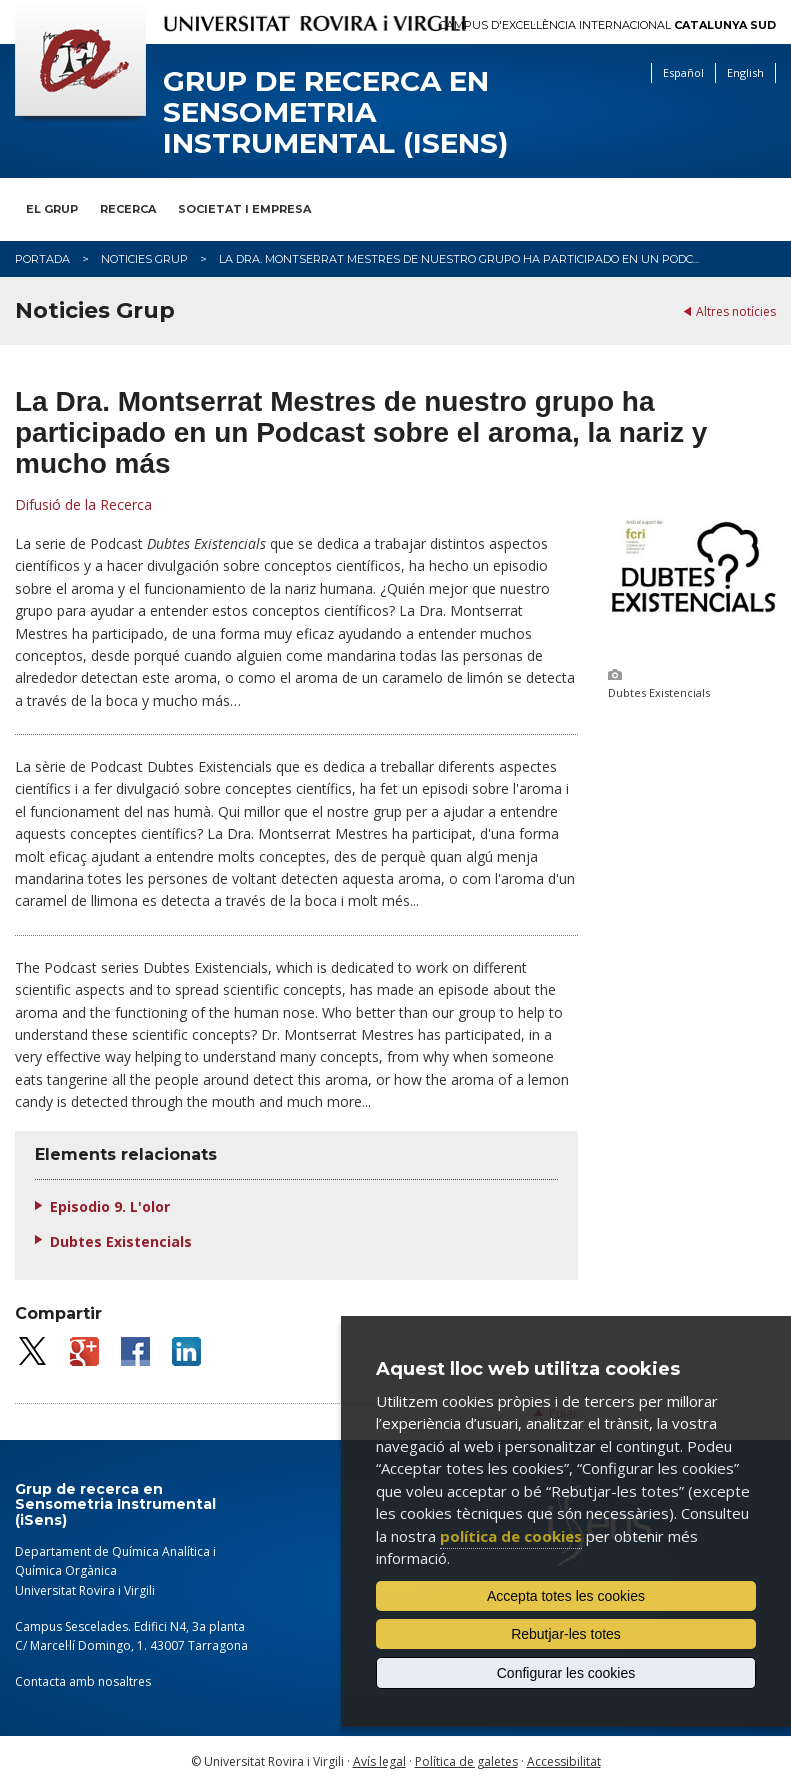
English (745, 72)
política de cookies (511, 1536)
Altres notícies (736, 311)
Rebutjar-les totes (566, 1634)
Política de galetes (466, 1761)
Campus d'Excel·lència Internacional (607, 25)
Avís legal (379, 1761)
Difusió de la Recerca (83, 504)
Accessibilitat (564, 1761)
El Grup (52, 209)
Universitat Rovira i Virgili (85, 1590)
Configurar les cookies (566, 1673)
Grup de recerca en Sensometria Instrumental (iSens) (335, 112)
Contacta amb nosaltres (83, 1681)
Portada (42, 259)
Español (683, 72)
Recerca (128, 209)
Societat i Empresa (244, 209)
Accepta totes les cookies (566, 1596)
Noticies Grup (144, 259)
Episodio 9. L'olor (110, 1206)
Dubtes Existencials (121, 1241)
